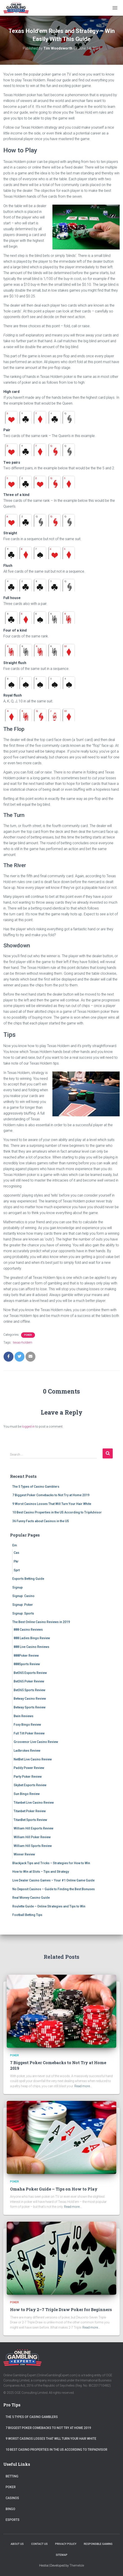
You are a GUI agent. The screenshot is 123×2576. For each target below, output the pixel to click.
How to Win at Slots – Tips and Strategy (40, 1871)
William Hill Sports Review (33, 1846)
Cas (16, 1552)
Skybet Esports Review (30, 1785)
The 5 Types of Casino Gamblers (35, 1486)
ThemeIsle (76, 2565)
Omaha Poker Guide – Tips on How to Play (53, 2189)
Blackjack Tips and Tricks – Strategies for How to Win (51, 1863)
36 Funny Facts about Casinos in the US (40, 1521)
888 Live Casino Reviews (31, 1647)
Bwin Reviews (23, 1716)
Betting (12, 2476)
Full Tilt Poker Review (29, 1733)
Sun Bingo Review (27, 1794)
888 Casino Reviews (28, 1629)
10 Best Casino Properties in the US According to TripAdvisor (57, 1512)
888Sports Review (27, 1664)
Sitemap (61, 2555)
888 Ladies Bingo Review (32, 1638)
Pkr (16, 1561)
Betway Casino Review (30, 1698)
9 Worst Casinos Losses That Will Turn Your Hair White (51, 1504)
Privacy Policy (65, 2544)
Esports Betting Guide (28, 1578)
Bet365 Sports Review (29, 1690)
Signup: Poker (22, 1604)
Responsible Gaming (98, 2544)
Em (14, 1545)
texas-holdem (22, 1342)
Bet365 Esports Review (30, 1673)
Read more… (83, 2086)
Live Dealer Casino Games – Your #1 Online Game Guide (53, 1880)
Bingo (10, 2509)
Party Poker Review (28, 1776)
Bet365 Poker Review (29, 1681)
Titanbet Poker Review (30, 1811)
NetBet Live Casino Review (33, 1759)
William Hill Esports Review (33, 1828)
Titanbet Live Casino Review (34, 1802)
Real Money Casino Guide (31, 1897)
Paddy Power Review (29, 1768)
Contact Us (39, 2544)
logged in (28, 1426)
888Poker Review (26, 1655)
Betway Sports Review (29, 1707)
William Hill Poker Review (32, 1837)
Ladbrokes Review (27, 1750)
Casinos (12, 2498)
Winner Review (24, 1854)
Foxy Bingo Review (27, 1724)
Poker (28, 1335)
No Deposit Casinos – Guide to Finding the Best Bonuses (53, 1889)
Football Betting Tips (27, 1915)
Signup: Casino (23, 1596)
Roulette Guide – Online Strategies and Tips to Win (48, 1906)
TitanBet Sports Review (30, 1820)
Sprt (17, 1570)
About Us (17, 2544)
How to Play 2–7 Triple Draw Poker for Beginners (61, 2309)
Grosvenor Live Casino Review (36, 1742)
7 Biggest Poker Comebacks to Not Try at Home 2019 (50, 1495)
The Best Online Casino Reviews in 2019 (41, 1622)
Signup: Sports (23, 1613)
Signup (17, 1587)
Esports (12, 2520)
